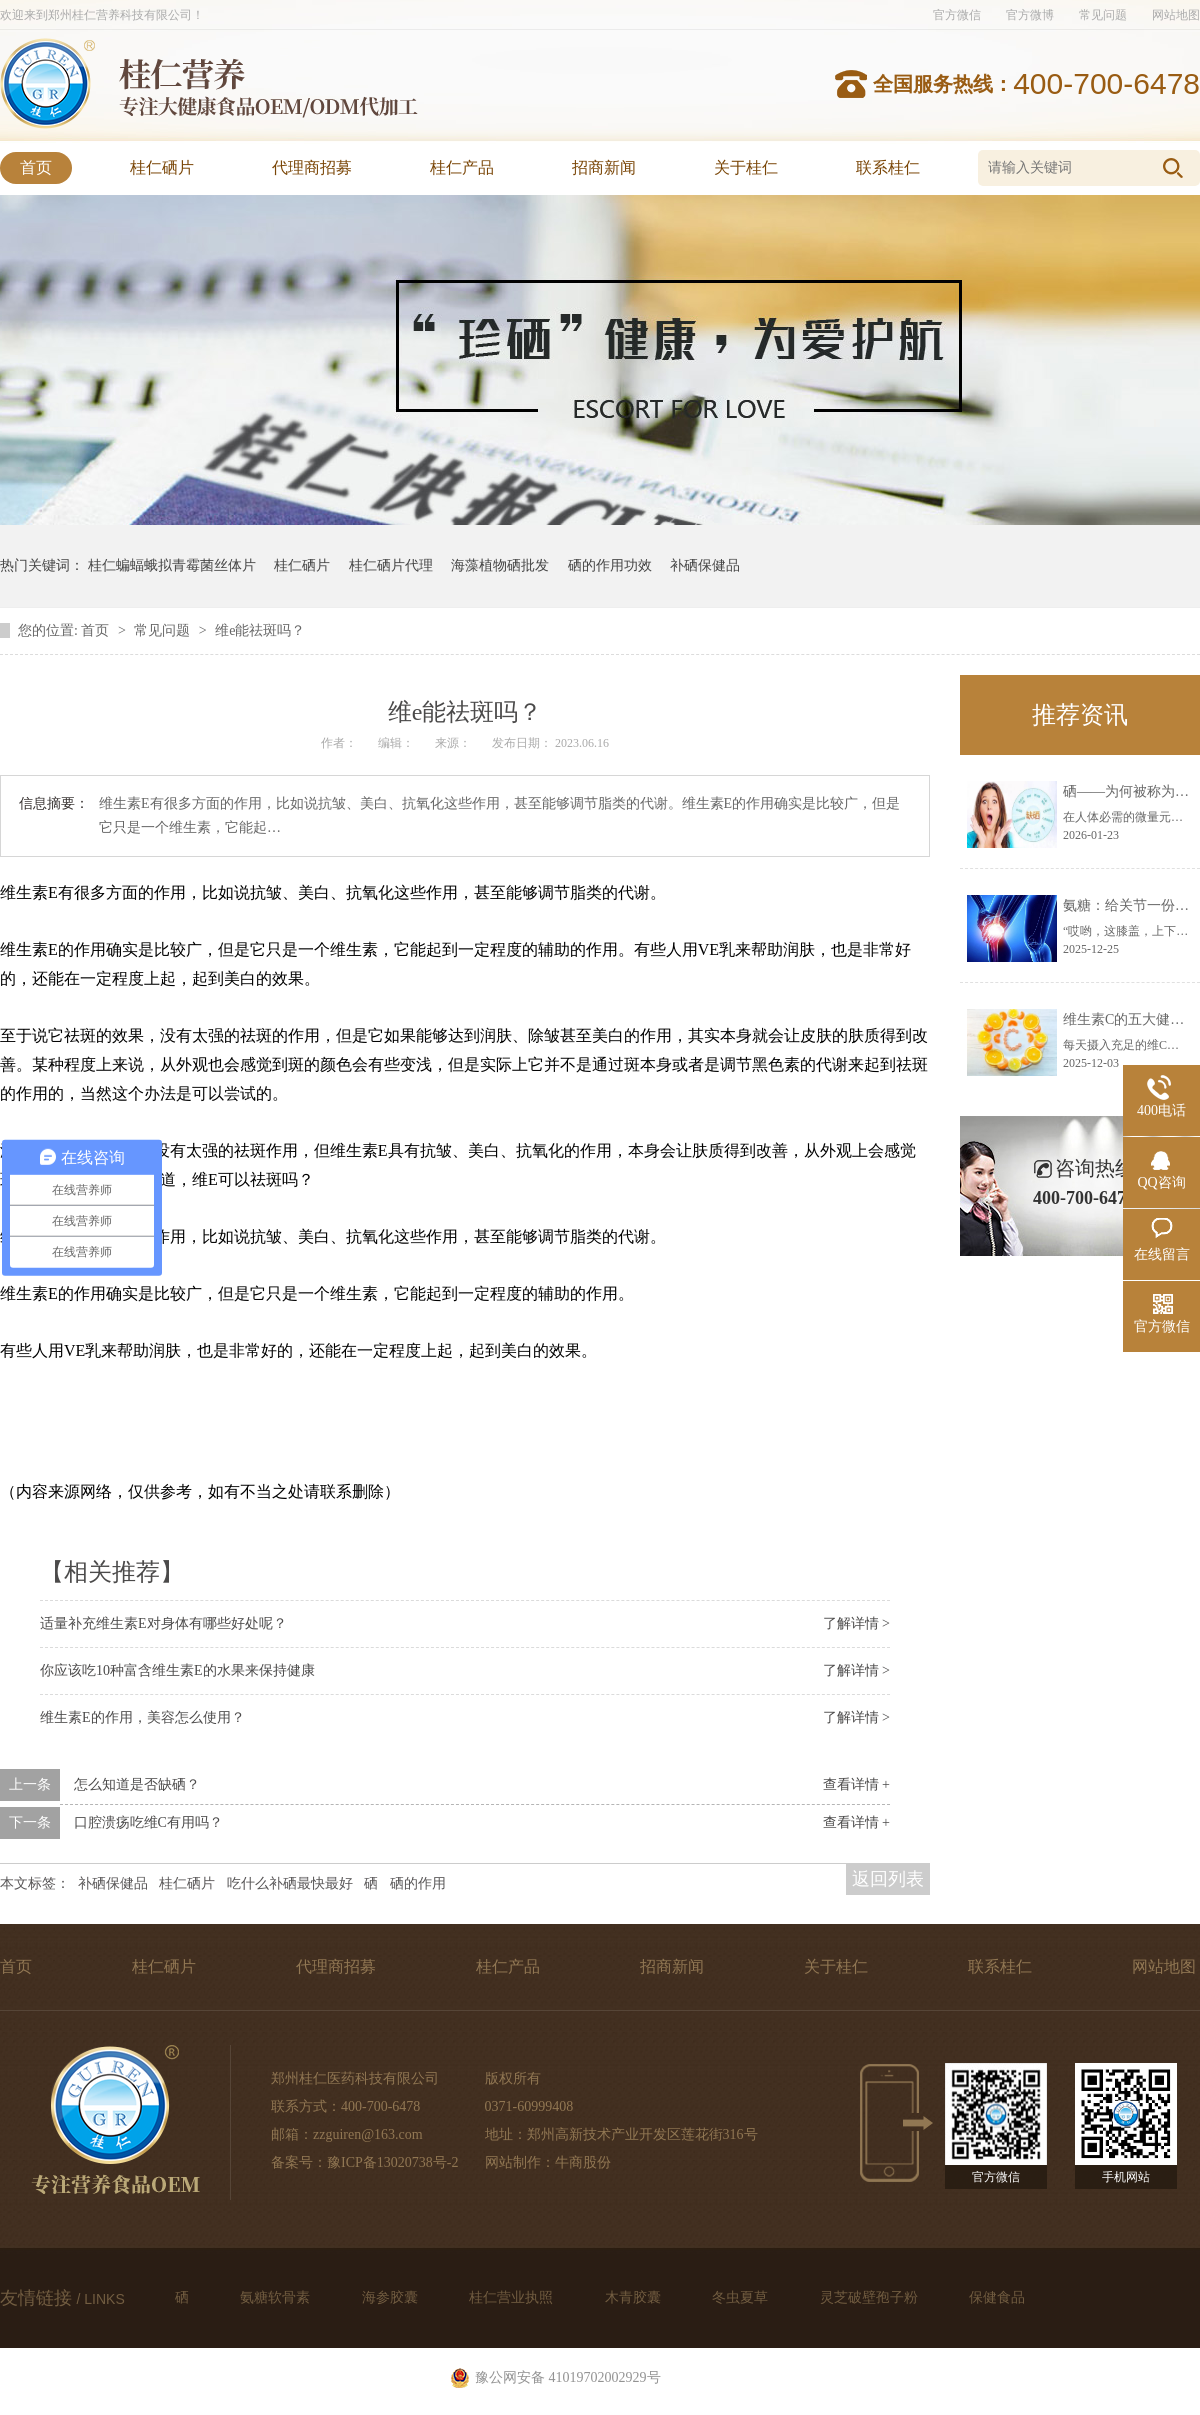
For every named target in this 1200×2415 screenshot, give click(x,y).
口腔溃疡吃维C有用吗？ (148, 1822)
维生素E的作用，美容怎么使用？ (142, 1717)
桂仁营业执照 (513, 2297)
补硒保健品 (705, 565)
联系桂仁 (888, 167)
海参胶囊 (392, 2297)
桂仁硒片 (162, 167)
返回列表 (888, 1879)
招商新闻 (604, 167)
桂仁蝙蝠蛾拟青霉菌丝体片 (172, 565)
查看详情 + (856, 1784)
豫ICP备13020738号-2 (392, 2162)
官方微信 (957, 15)
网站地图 (1176, 15)
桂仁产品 (462, 167)
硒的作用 (418, 1883)
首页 (36, 167)
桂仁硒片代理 (391, 565)
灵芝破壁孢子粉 (871, 2297)
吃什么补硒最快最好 (290, 1883)
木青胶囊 (635, 2297)
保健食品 (997, 2297)
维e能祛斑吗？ (260, 630)
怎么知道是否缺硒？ (137, 1784)
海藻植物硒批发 (500, 565)
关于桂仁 (746, 167)
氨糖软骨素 (277, 2297)
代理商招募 (312, 167)
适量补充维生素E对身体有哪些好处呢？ (163, 1623)
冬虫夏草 (742, 2297)
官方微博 (1030, 15)
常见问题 (1103, 15)
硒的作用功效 (610, 565)
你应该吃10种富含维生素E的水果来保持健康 (177, 1670)
